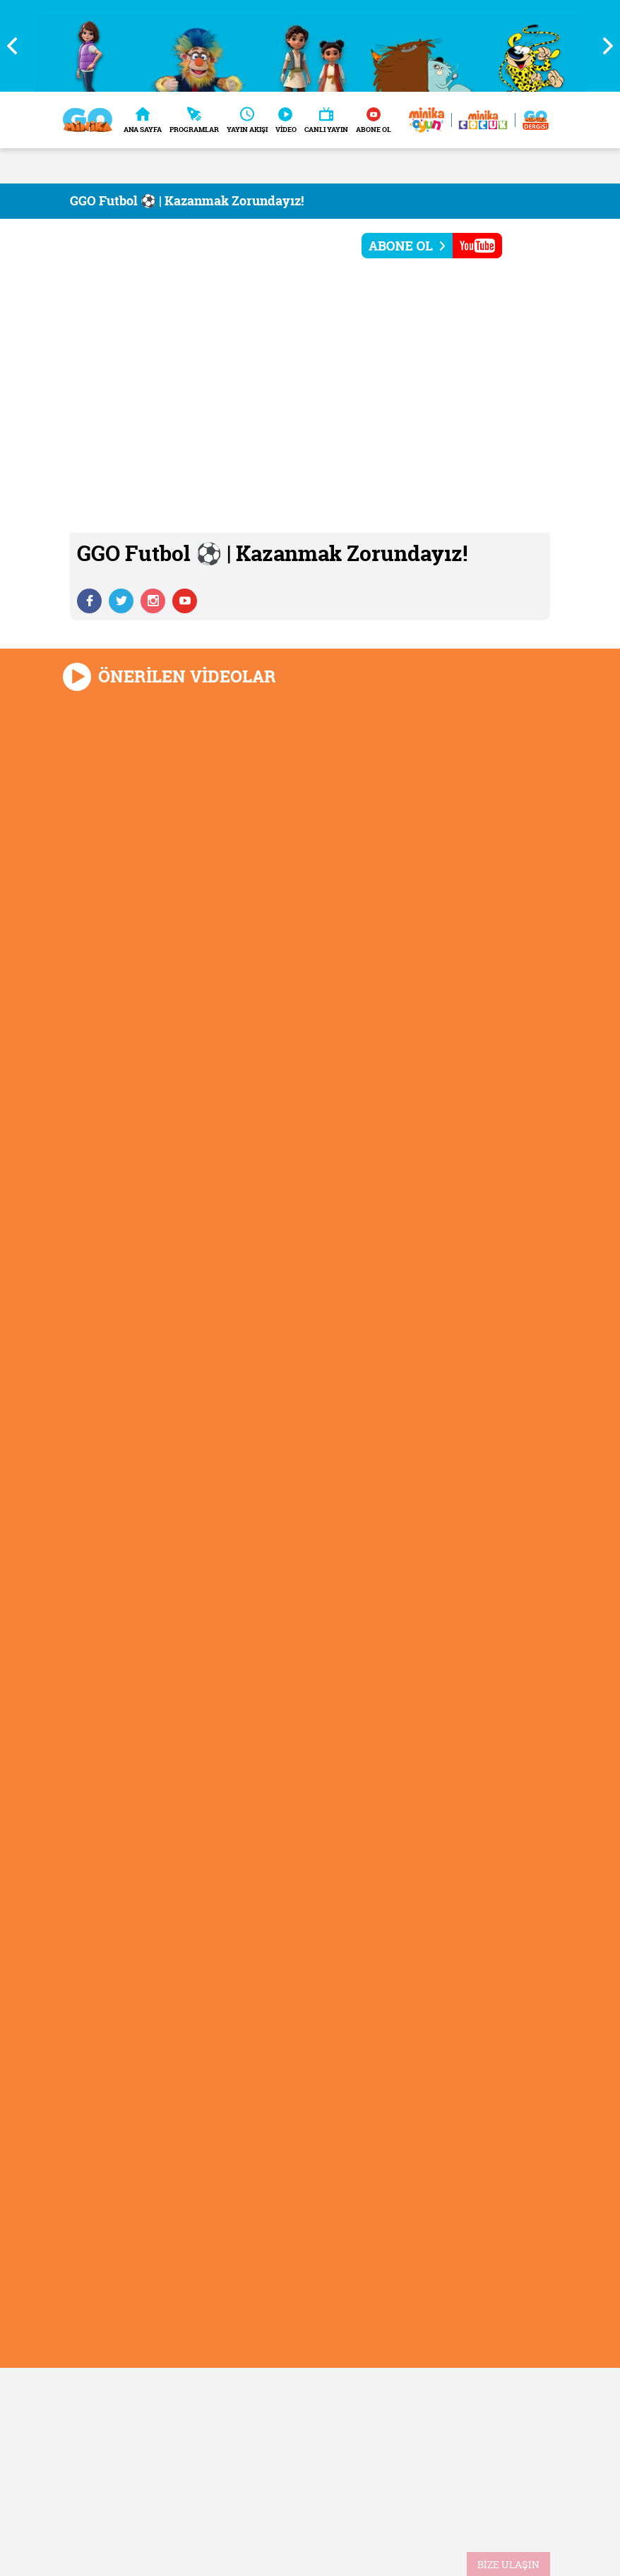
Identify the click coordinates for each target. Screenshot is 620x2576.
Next (602, 46)
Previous (17, 46)
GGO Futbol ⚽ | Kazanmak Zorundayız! (187, 201)
